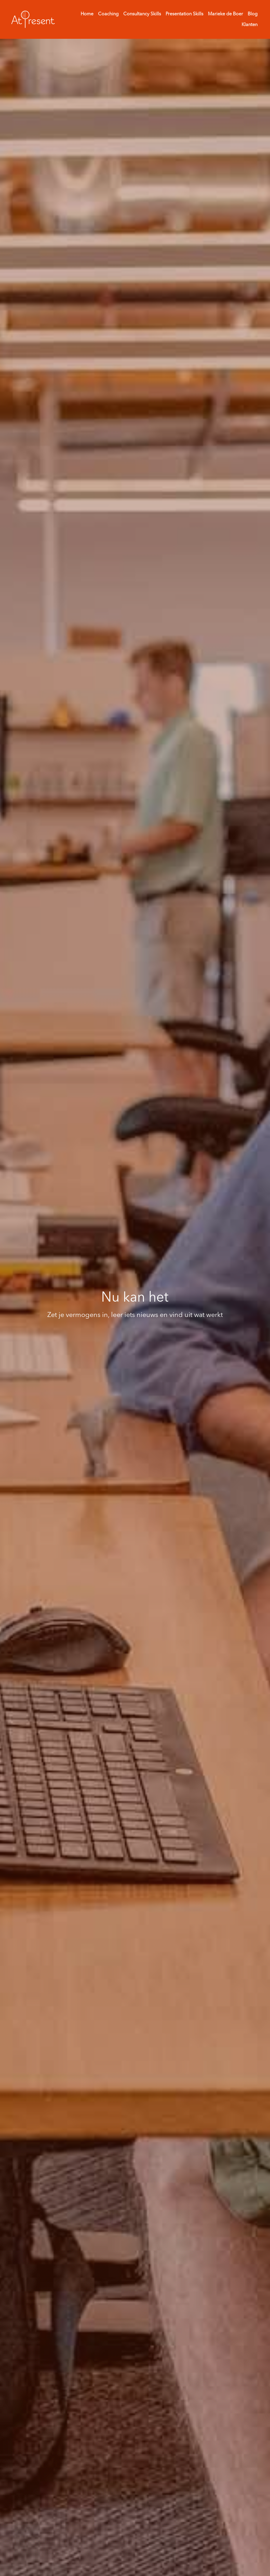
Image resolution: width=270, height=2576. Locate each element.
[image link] (33, 19)
